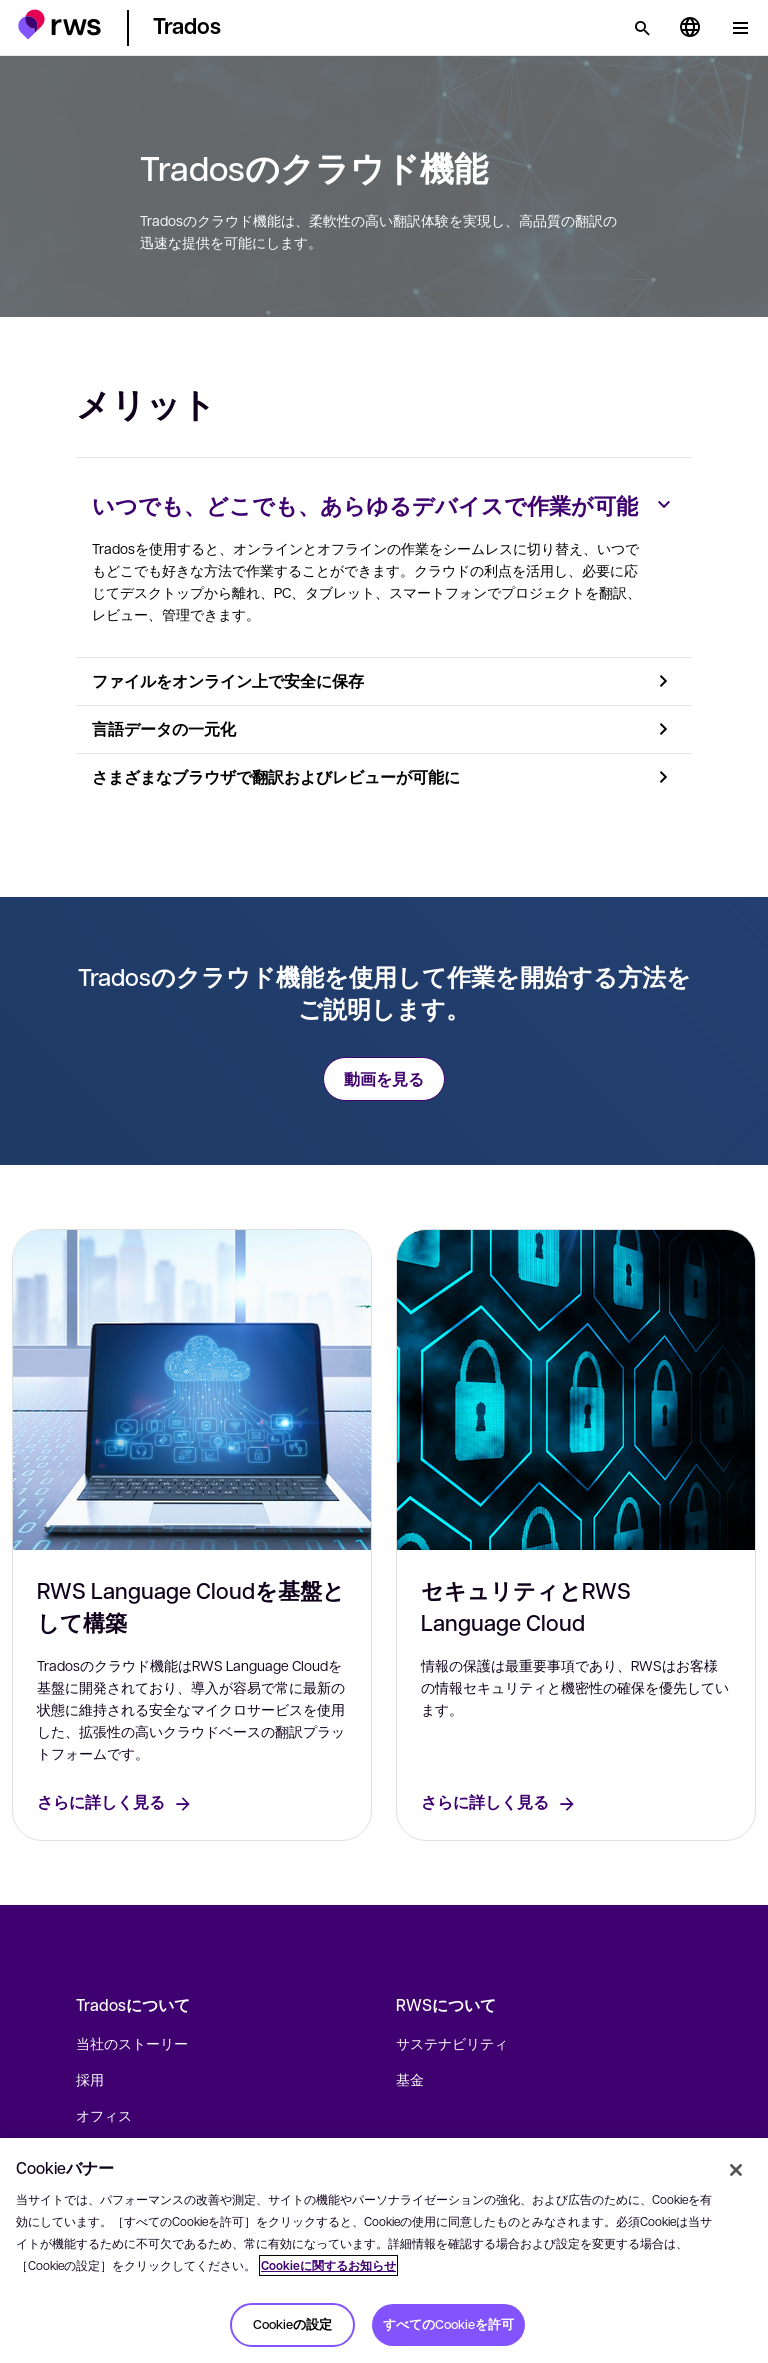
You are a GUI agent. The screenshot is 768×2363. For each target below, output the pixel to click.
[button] (59, 24)
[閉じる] (736, 2170)
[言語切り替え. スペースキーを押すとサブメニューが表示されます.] (690, 28)
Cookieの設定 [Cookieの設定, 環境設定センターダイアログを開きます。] (292, 2324)
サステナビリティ (452, 2043)
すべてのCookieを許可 (448, 2324)
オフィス (104, 2115)
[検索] (642, 28)
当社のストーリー (132, 2043)
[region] (384, 2250)
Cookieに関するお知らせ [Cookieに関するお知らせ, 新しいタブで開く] (328, 2265)
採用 (90, 2079)
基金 (410, 2079)
